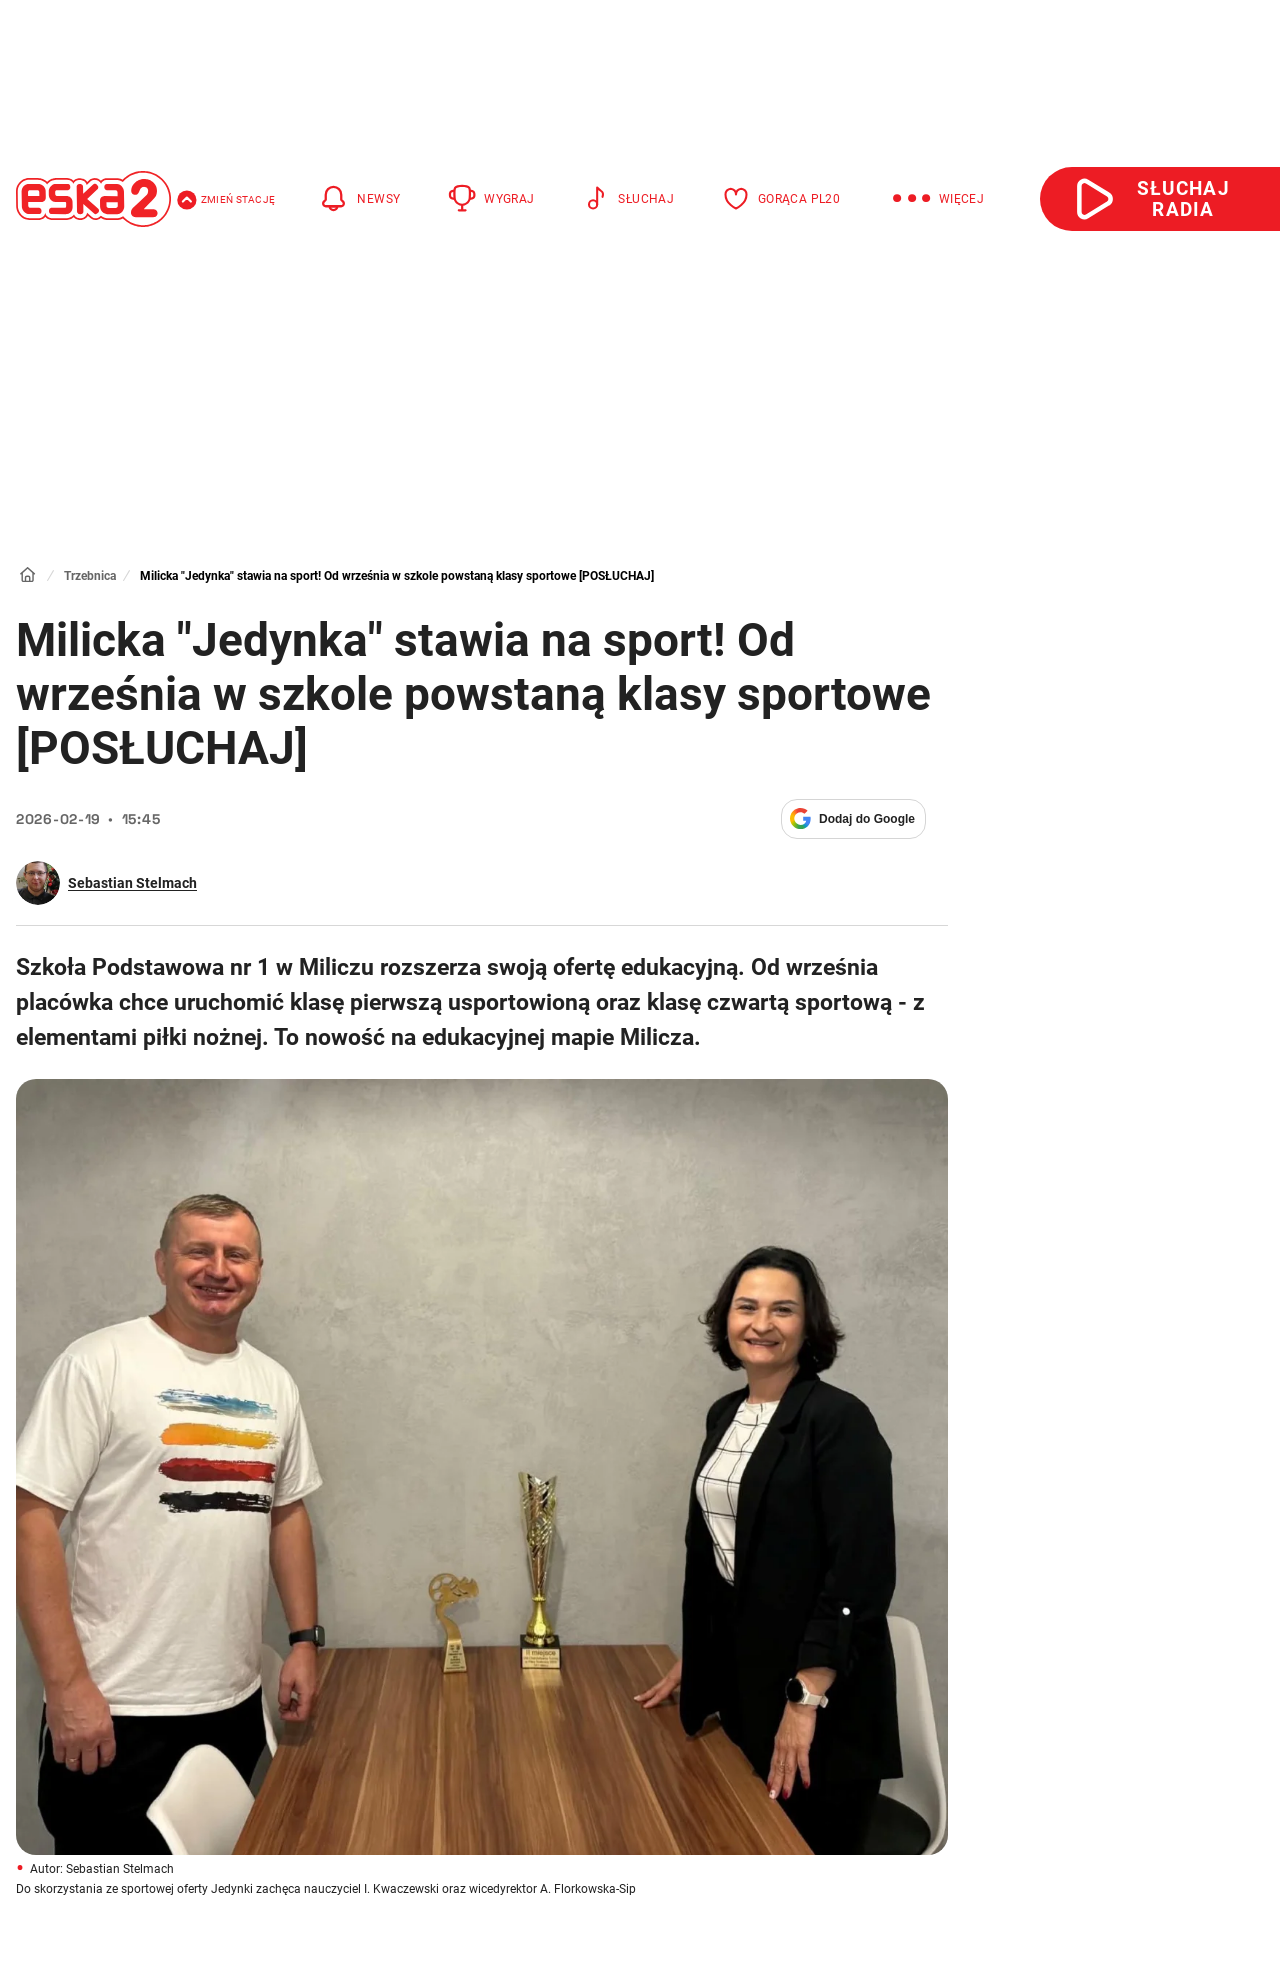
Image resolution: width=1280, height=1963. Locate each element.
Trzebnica (90, 576)
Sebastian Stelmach (132, 883)
